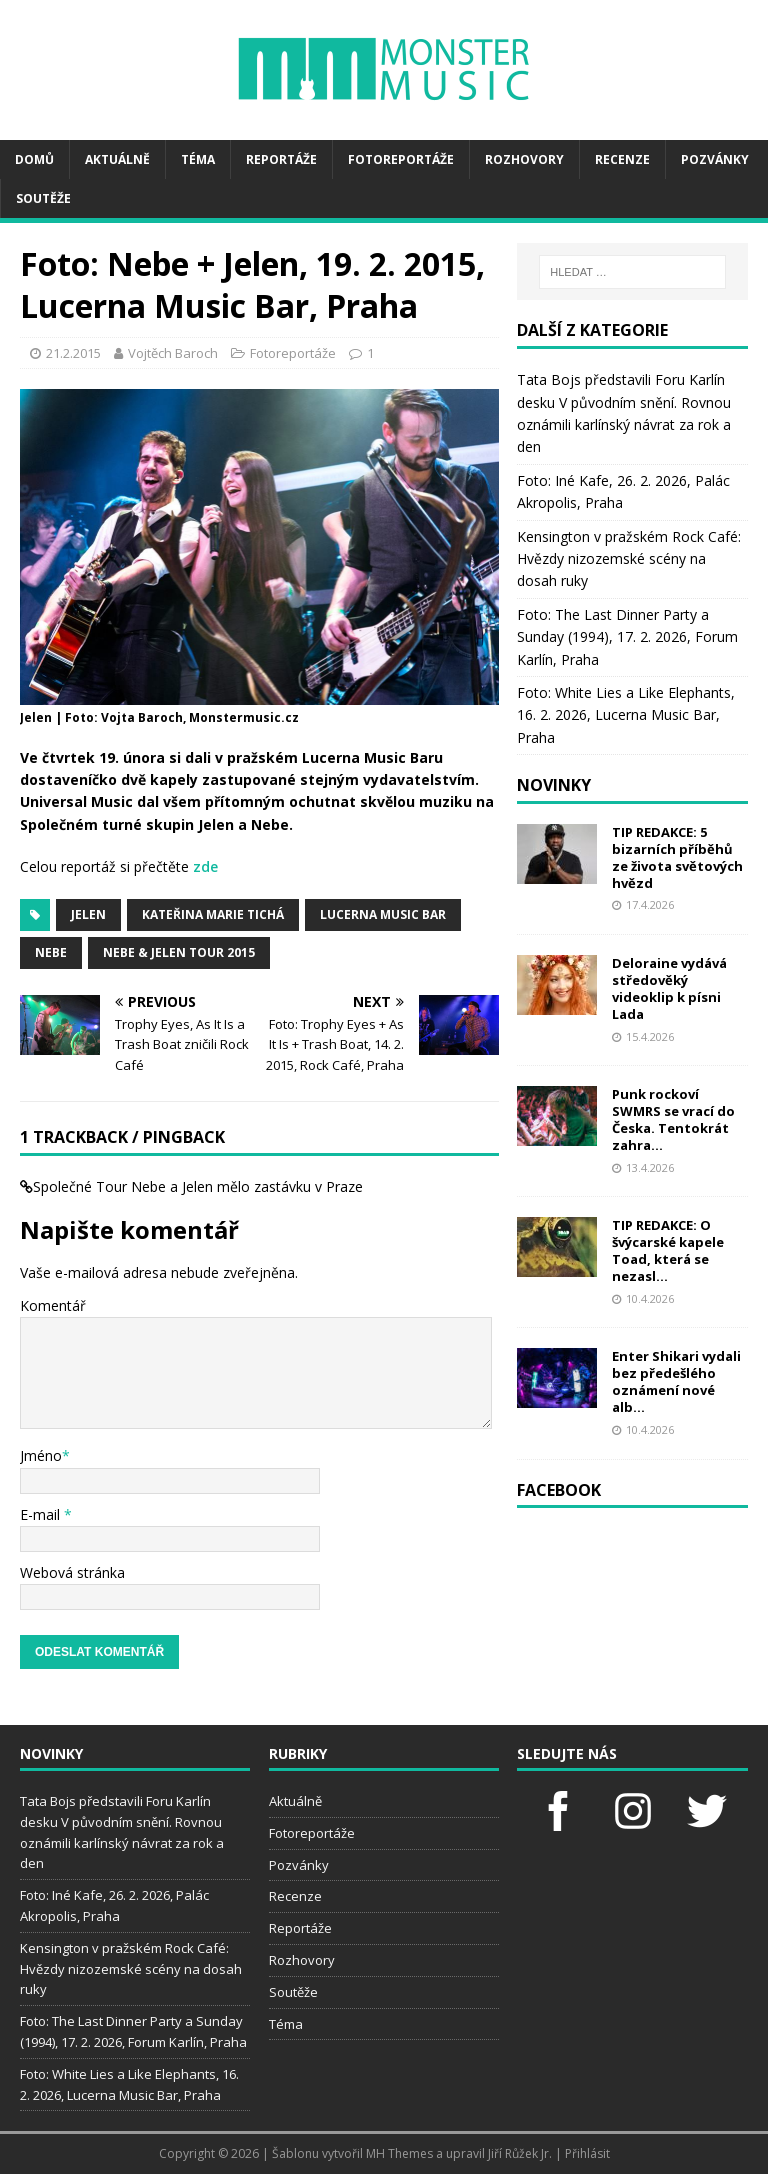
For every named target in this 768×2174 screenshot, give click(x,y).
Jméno (41, 1455)
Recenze (622, 159)
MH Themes (399, 2153)
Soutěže (43, 198)
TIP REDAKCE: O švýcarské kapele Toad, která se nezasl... (668, 1250)
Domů (34, 159)
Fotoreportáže (401, 159)
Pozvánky (715, 159)
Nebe (51, 952)
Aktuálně (117, 159)
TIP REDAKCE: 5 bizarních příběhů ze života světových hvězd (677, 857)
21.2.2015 (73, 353)
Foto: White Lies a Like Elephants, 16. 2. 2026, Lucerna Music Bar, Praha (626, 715)
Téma (198, 159)
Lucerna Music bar (383, 914)
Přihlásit (587, 2153)
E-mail (42, 1514)
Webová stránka (72, 1572)
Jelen (88, 914)
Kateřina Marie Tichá (213, 914)
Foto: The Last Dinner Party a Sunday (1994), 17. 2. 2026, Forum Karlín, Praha (627, 637)
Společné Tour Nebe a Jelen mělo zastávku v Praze (198, 1186)
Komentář (53, 1305)
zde (205, 866)
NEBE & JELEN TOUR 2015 (179, 952)
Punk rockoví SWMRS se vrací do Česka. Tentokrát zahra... (673, 1119)
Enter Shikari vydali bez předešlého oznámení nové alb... (676, 1381)
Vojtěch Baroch (173, 353)
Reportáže (281, 159)
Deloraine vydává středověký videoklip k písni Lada (669, 988)
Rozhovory (524, 159)
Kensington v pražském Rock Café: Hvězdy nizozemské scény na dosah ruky (629, 559)
